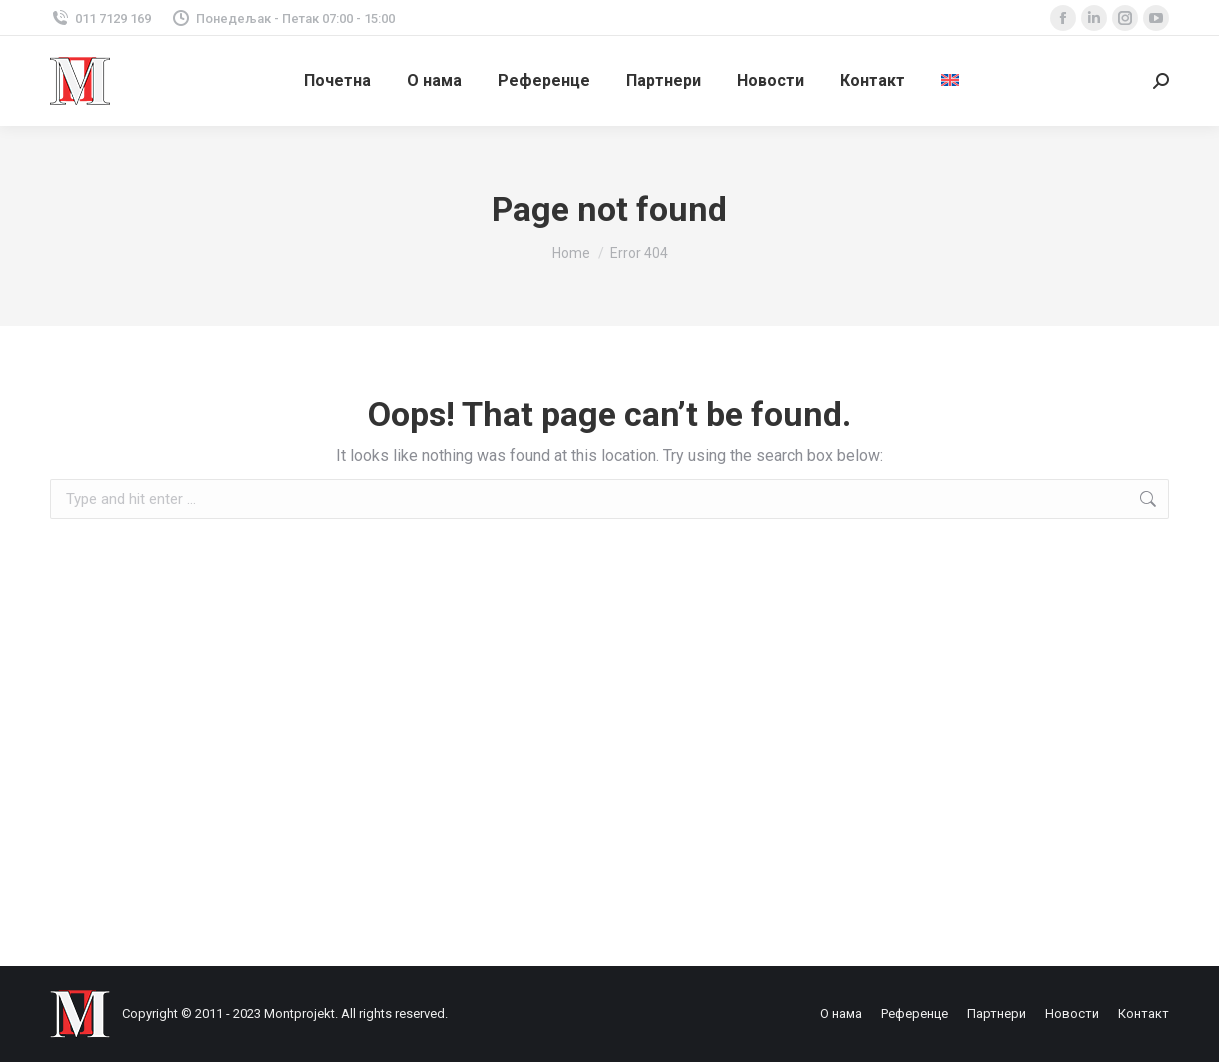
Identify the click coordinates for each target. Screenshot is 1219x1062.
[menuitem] (950, 81)
